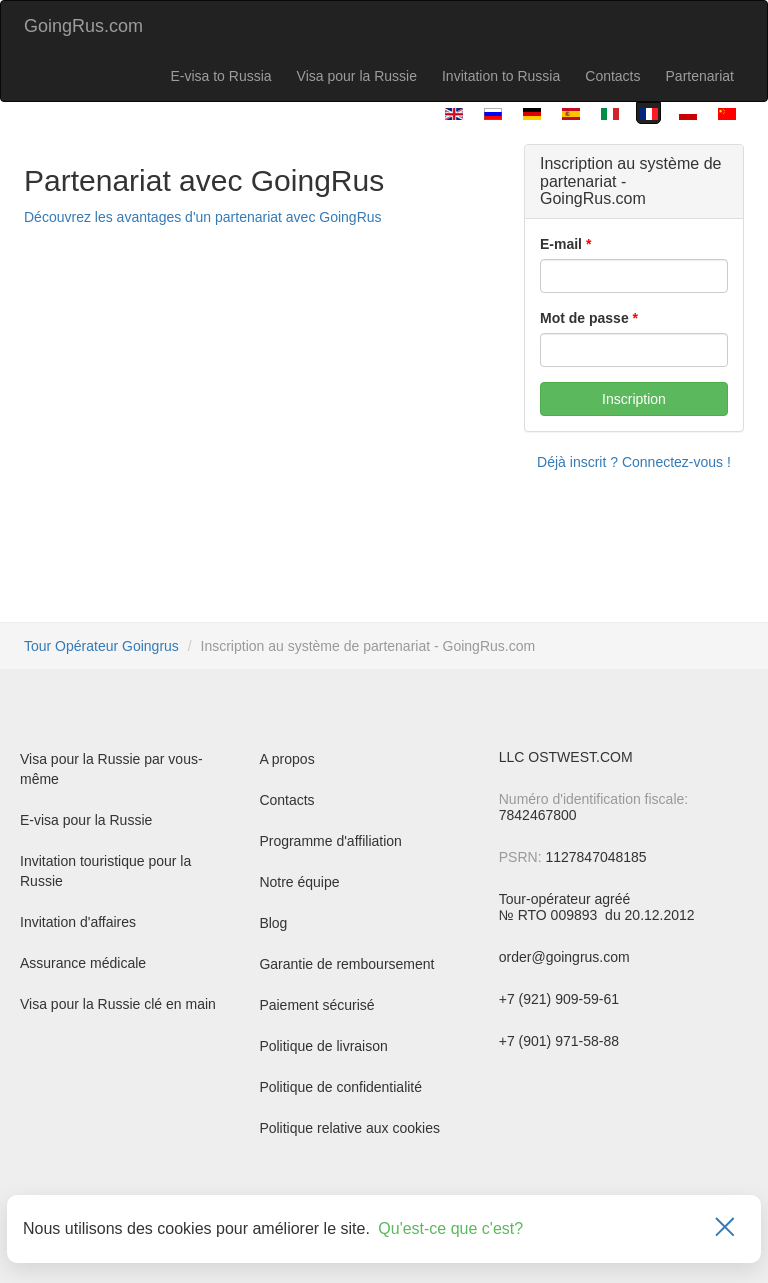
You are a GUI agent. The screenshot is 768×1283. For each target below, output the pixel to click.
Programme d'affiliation (330, 841)
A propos (286, 759)
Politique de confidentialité (340, 1087)
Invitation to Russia (501, 76)
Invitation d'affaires (78, 922)
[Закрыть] (725, 1229)
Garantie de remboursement (346, 964)
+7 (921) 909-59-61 (559, 999)
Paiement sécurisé (316, 1005)
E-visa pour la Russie (86, 820)
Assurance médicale (83, 963)
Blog (273, 923)
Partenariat (700, 76)
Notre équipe (299, 882)
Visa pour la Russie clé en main (118, 1004)
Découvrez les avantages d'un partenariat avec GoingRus (203, 217)
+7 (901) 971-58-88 (559, 1041)
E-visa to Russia (220, 76)
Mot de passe (584, 318)
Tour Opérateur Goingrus (101, 646)
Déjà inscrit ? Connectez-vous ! (634, 462)
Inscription (634, 399)
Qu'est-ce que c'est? (450, 1228)
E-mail (561, 244)
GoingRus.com (83, 26)
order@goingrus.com (564, 957)
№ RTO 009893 (550, 915)
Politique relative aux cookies (349, 1128)
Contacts (612, 76)
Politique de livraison (323, 1046)
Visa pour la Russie (357, 76)
